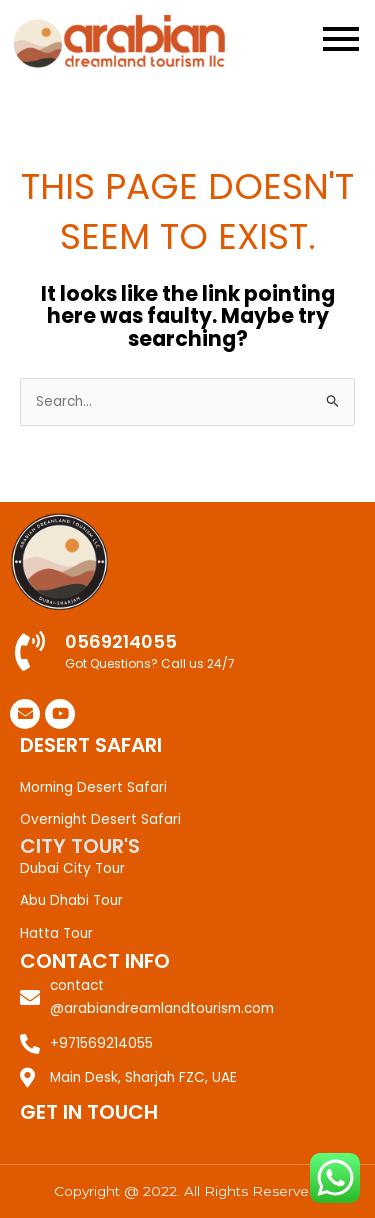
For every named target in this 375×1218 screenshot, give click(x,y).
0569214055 (121, 641)
